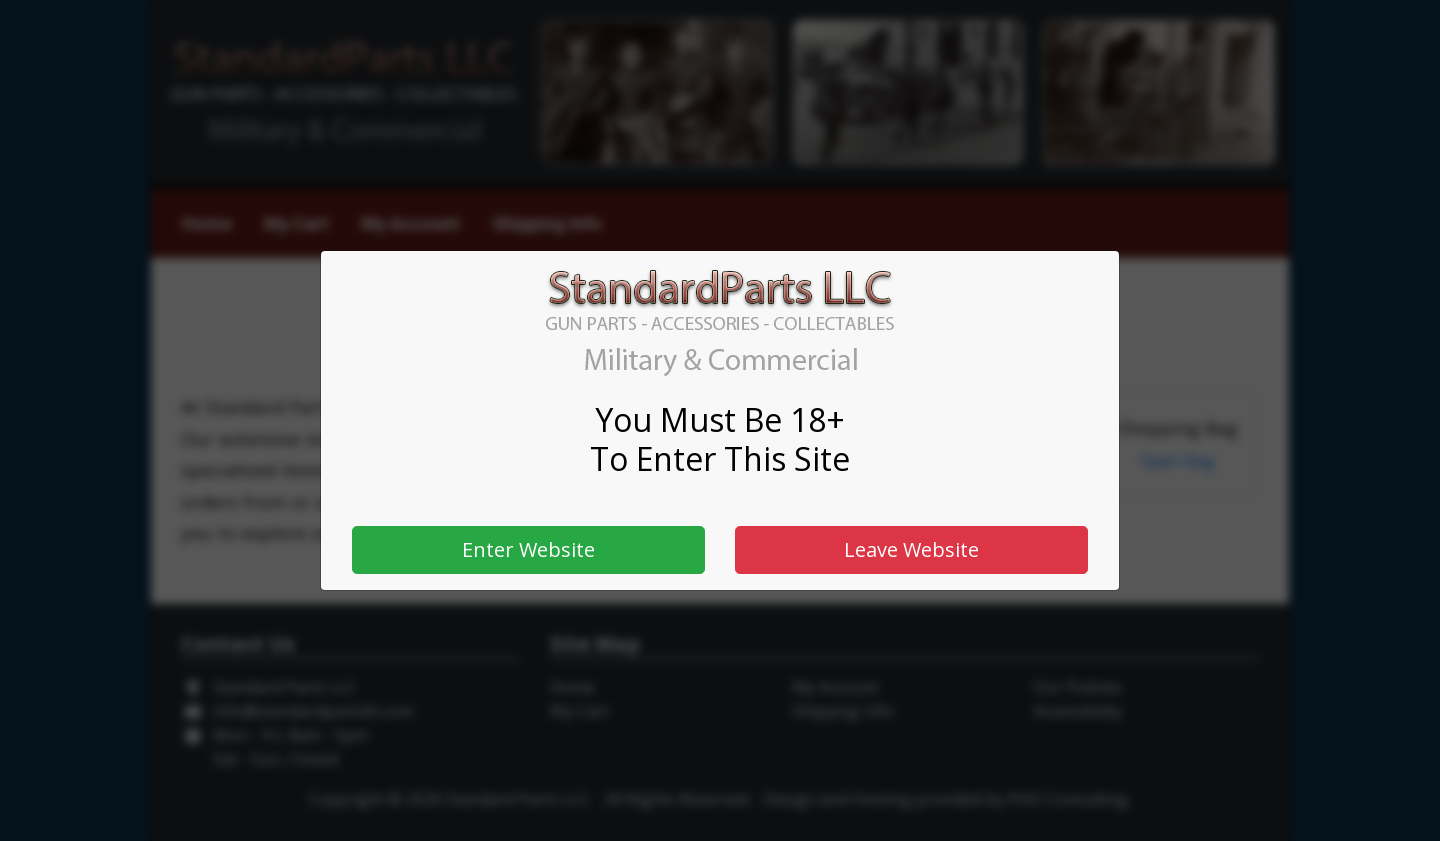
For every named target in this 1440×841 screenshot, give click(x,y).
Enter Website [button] (528, 549)
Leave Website (911, 549)
